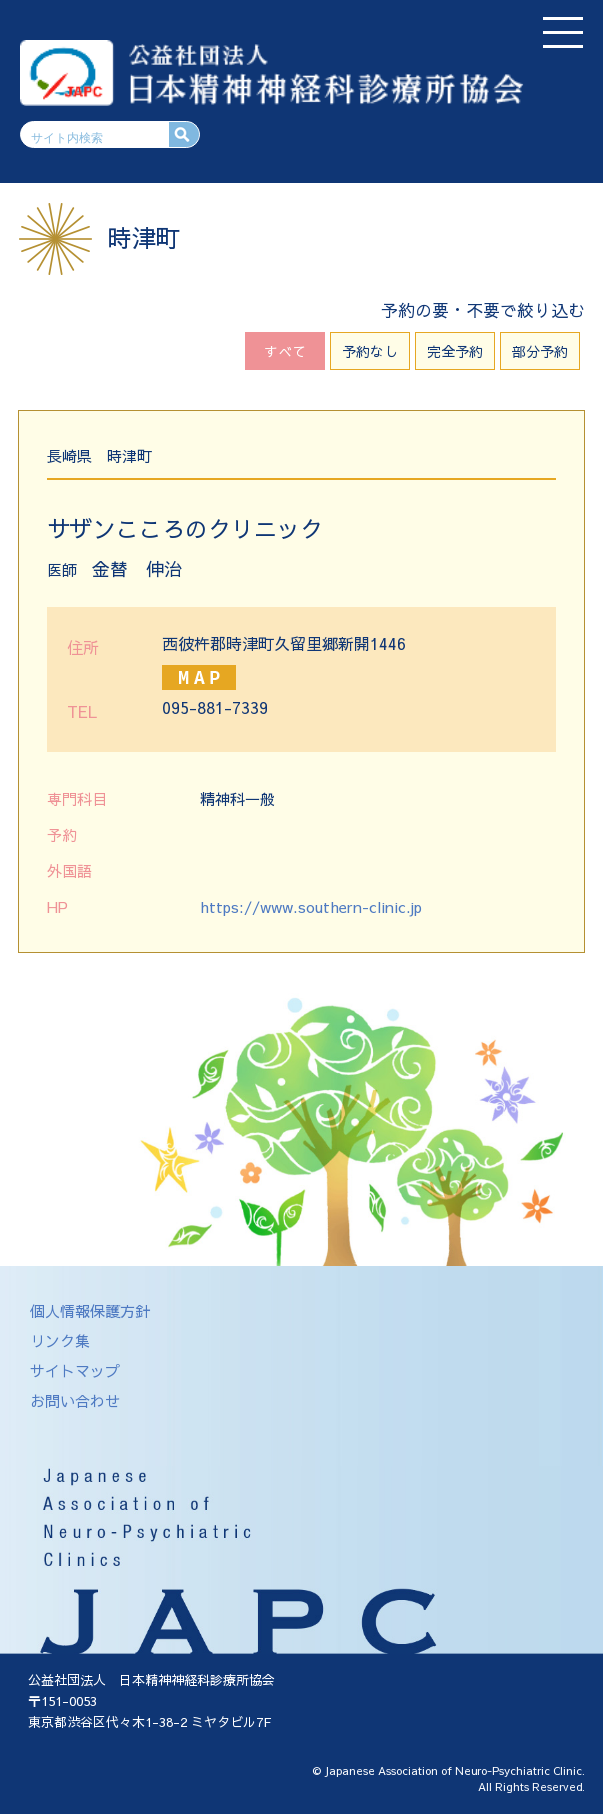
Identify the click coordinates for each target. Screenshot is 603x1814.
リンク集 (60, 1340)
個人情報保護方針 (90, 1310)
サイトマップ (75, 1370)
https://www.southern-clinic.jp (311, 906)
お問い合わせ (75, 1400)
